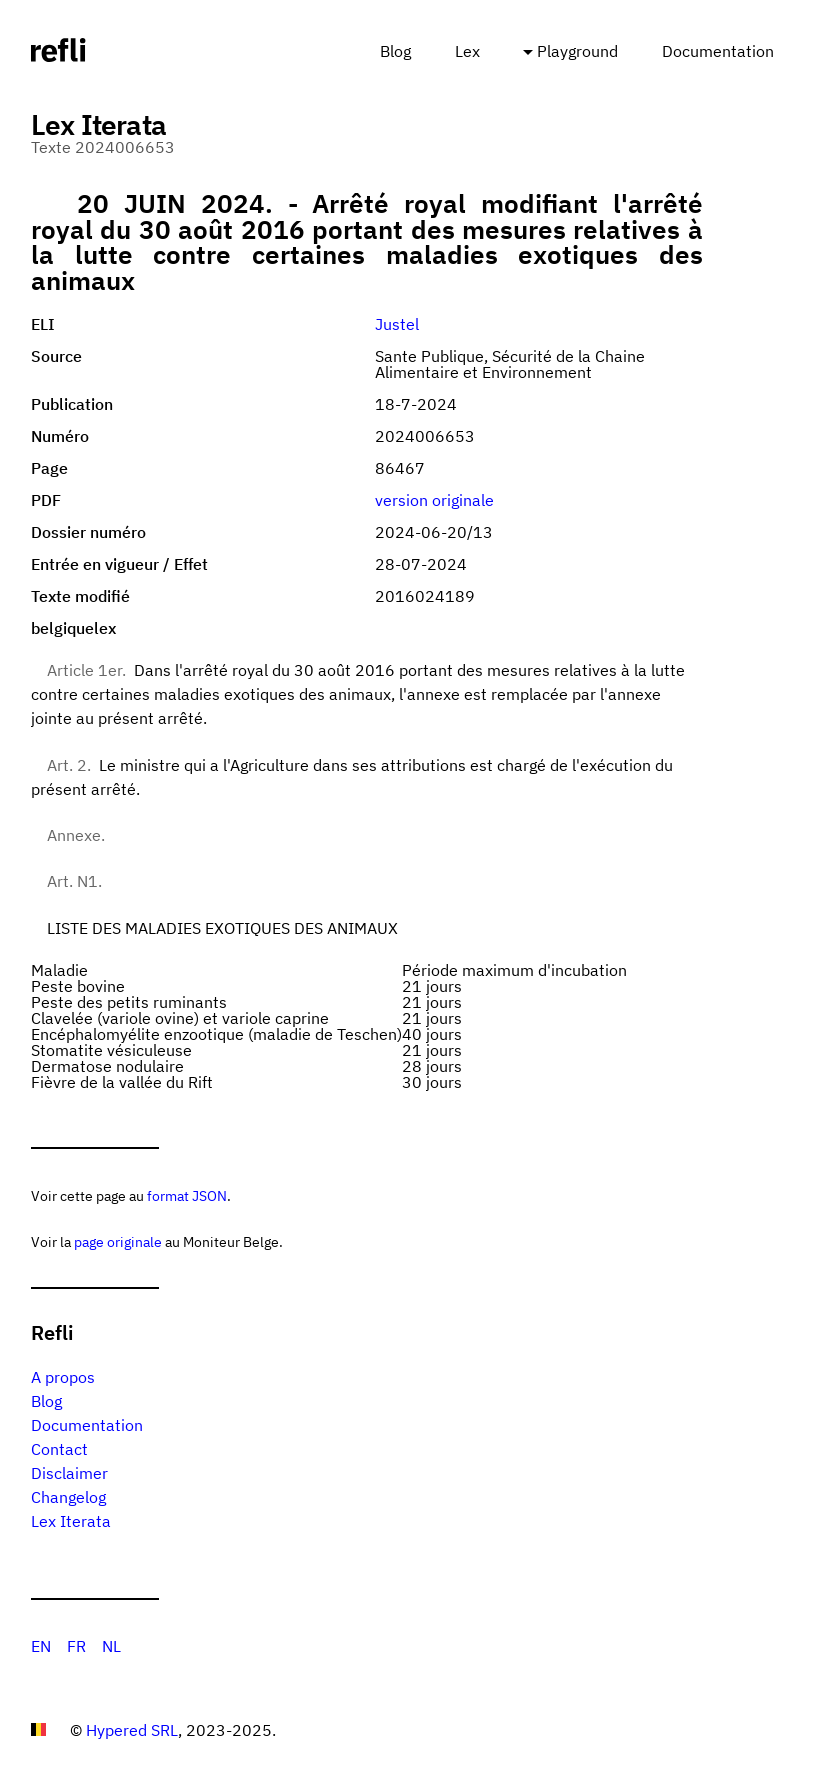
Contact (59, 1449)
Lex (467, 51)
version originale (434, 500)
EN (41, 1646)
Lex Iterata (71, 1521)
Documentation (718, 51)
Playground (577, 51)
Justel (397, 324)
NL (111, 1646)
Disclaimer (69, 1473)
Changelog (68, 1497)
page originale (118, 1241)
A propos (63, 1377)
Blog (395, 51)
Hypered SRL (132, 1730)
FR (76, 1646)
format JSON (187, 1195)
